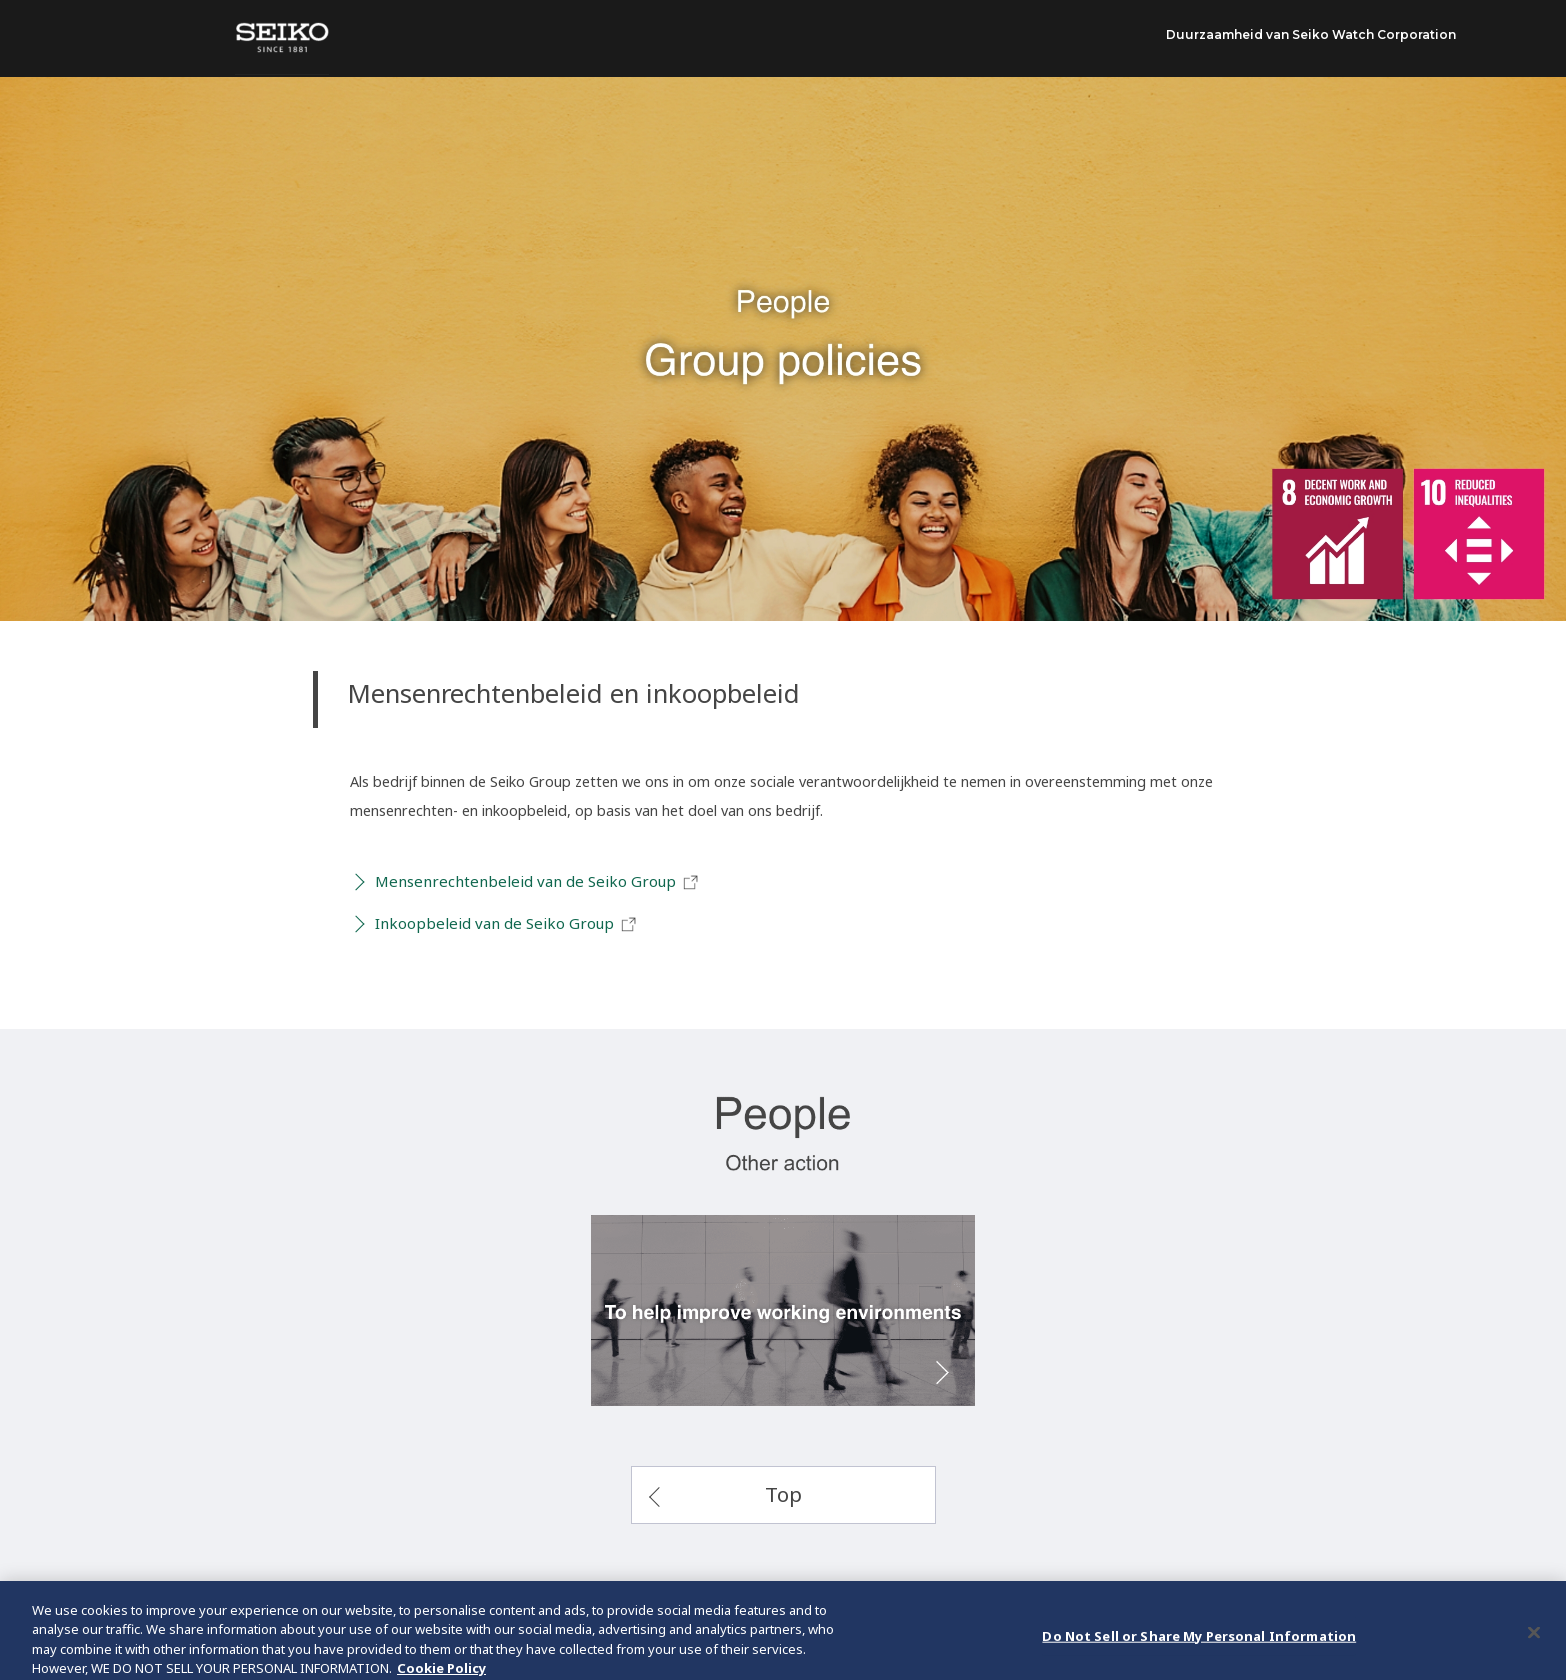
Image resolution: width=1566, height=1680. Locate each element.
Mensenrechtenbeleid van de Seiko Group (537, 882)
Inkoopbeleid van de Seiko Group (506, 924)
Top (783, 1494)
